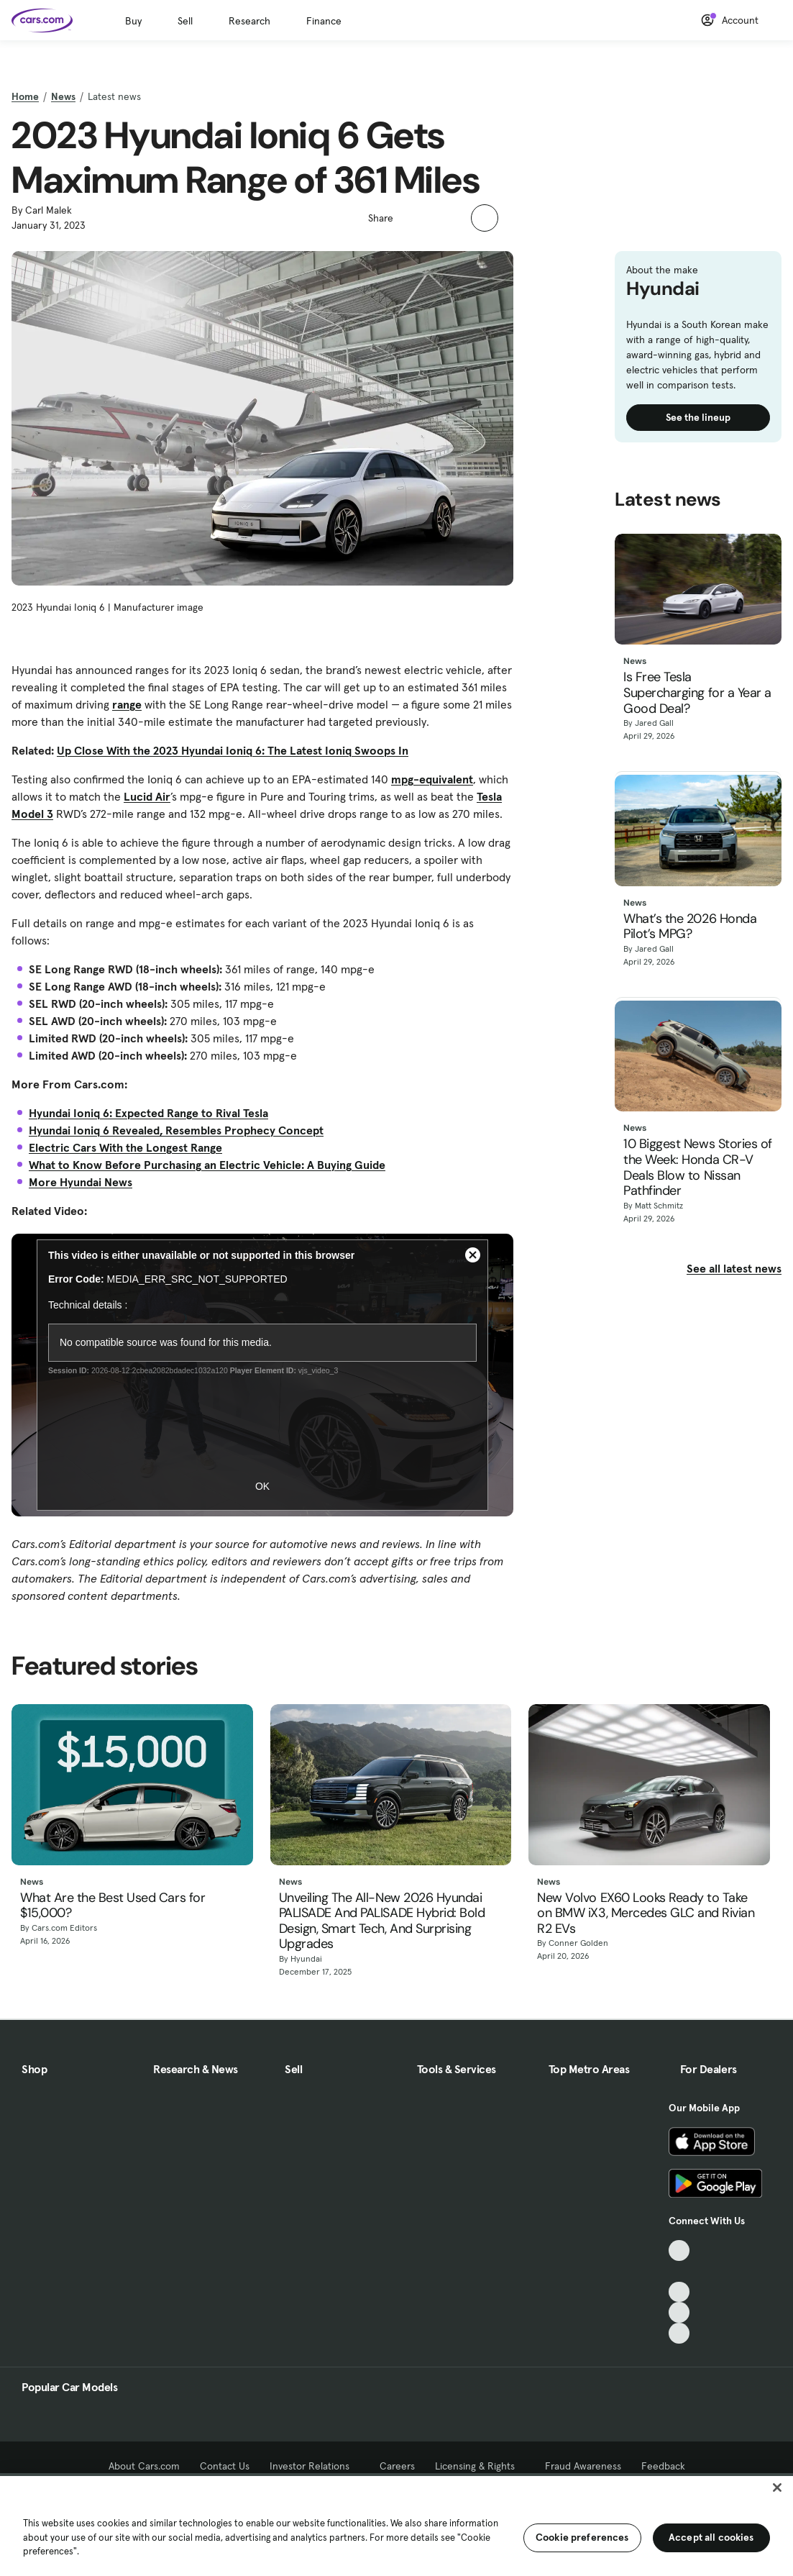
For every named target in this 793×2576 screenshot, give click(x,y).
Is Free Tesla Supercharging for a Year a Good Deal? (697, 693)
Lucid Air (147, 796)
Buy (133, 20)
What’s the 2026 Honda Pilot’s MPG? (689, 926)
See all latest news (734, 1268)
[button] (412, 216)
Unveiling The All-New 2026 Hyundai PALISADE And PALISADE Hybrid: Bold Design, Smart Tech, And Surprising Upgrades (382, 1921)
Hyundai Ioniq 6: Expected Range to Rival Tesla (148, 1113)
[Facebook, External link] (679, 2271)
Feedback (663, 2465)
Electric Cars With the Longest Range (125, 1147)
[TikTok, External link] (679, 2250)
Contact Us (224, 2465)
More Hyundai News (80, 1182)
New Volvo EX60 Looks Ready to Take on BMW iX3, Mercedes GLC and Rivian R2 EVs (645, 1913)
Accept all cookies (711, 2537)
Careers (397, 2465)
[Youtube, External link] (679, 2292)
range (127, 704)
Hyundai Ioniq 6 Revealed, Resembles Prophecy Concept (176, 1130)
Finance (324, 20)
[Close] (777, 2487)
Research (249, 20)
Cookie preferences (582, 2537)
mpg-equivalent (432, 779)
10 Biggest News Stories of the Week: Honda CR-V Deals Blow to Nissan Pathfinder (697, 1167)
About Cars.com (144, 2465)
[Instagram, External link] (679, 2312)
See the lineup (698, 417)
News (63, 96)
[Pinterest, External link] (679, 2333)
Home (25, 96)
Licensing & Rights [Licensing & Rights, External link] (480, 2465)
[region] (396, 2524)
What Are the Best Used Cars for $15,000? (112, 1905)
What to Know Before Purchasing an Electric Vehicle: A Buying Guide (207, 1164)
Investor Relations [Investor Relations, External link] (314, 2465)
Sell (185, 20)
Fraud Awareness (583, 2465)
